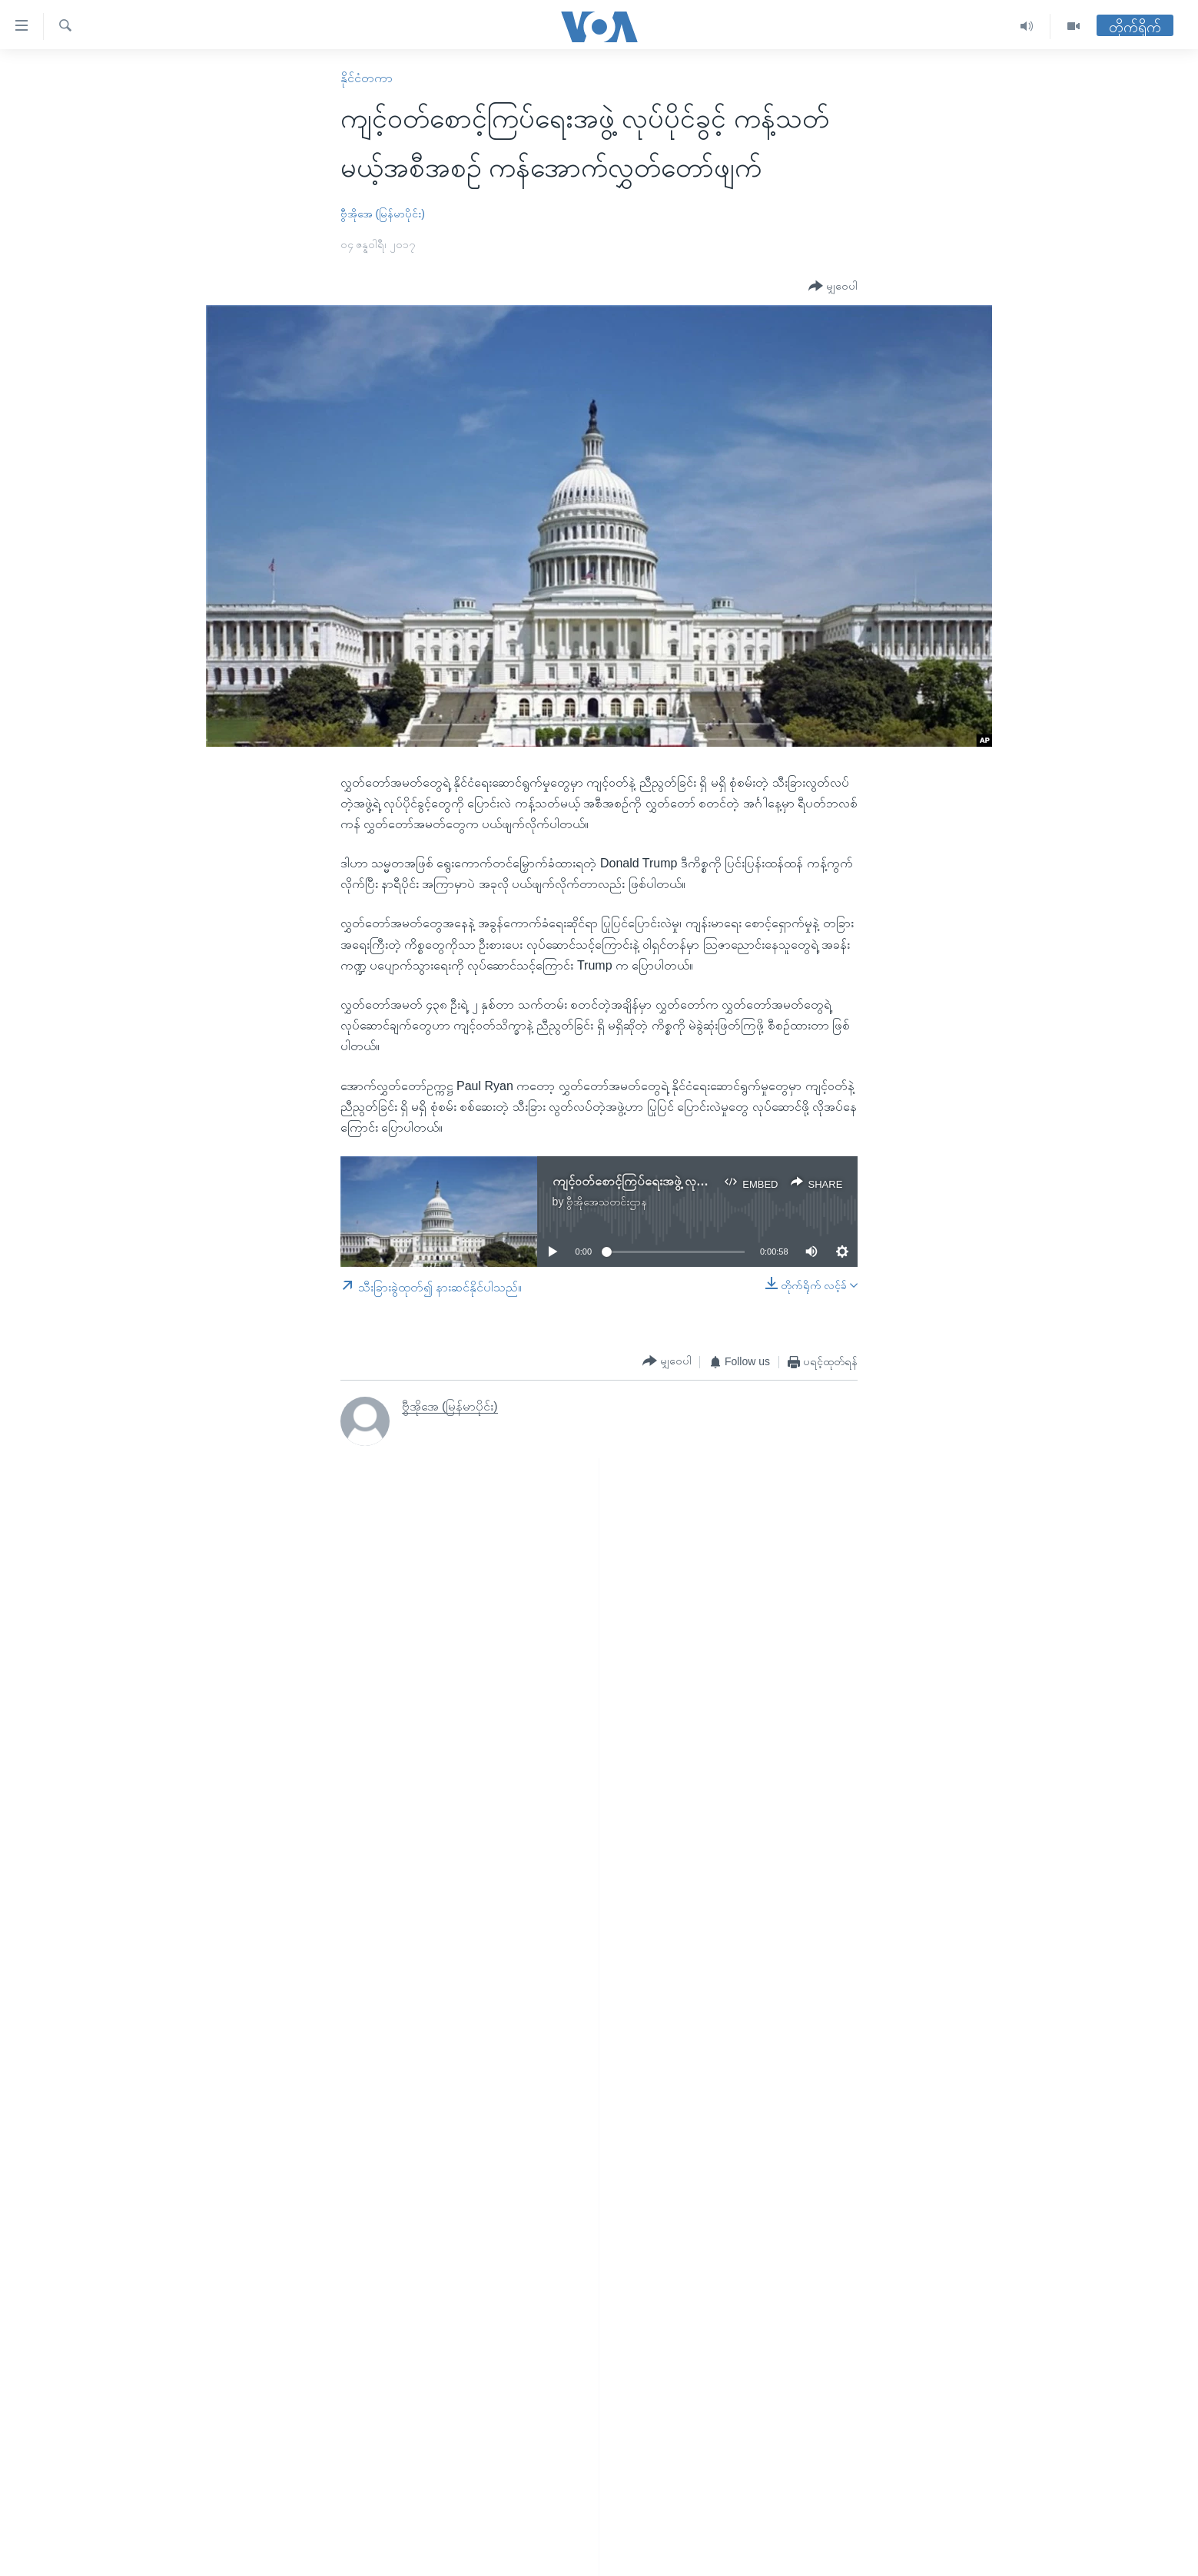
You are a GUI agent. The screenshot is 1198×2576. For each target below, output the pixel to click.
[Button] (833, 286)
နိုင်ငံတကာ (366, 78)
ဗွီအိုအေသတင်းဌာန (606, 1201)
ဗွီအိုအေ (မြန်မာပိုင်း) (382, 213)
